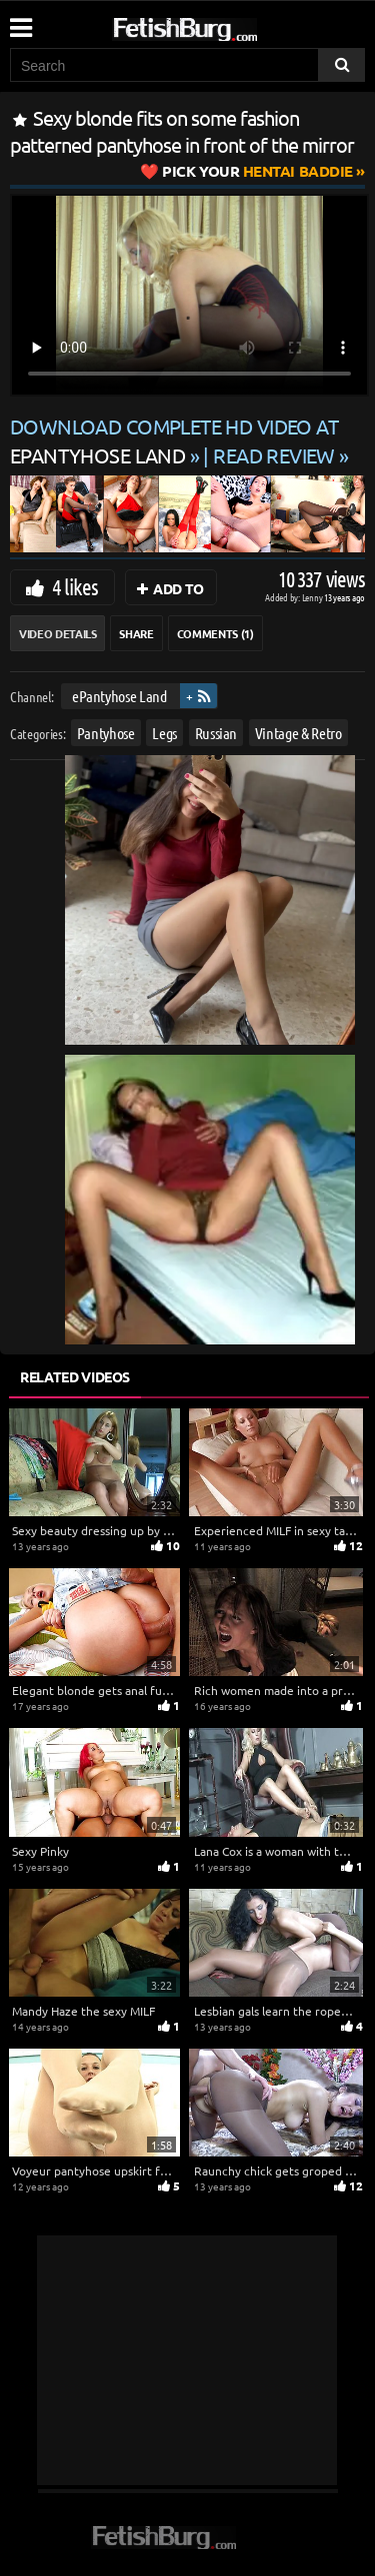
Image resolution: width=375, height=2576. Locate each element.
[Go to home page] (223, 25)
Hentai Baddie (257, 171)
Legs (164, 731)
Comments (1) (215, 633)
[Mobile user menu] (20, 21)
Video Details (57, 633)
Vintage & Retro (298, 731)
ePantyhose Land (119, 695)
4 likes (75, 586)
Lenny (313, 596)
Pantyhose (106, 731)
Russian (216, 731)
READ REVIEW (274, 454)
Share (136, 633)
